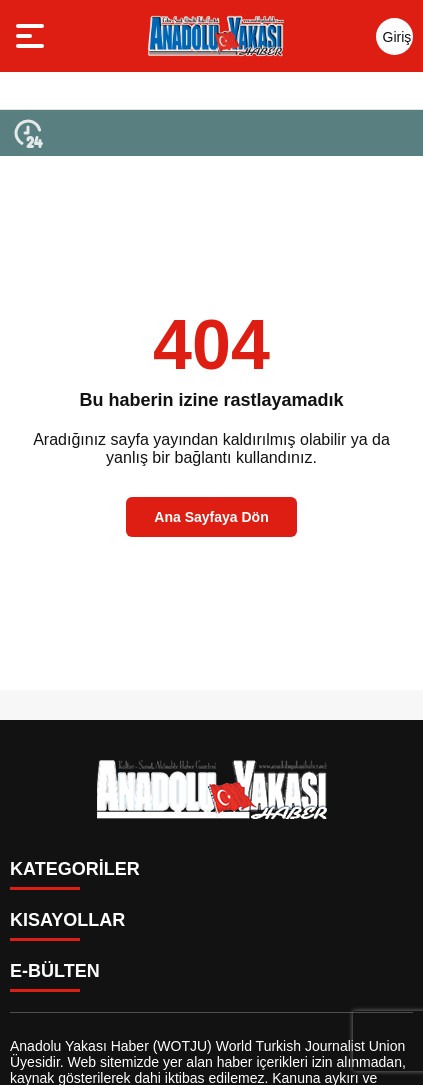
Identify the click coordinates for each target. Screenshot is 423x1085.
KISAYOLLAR (67, 920)
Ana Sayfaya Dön (211, 517)
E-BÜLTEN (55, 971)
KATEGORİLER (75, 869)
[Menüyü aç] (32, 36)
